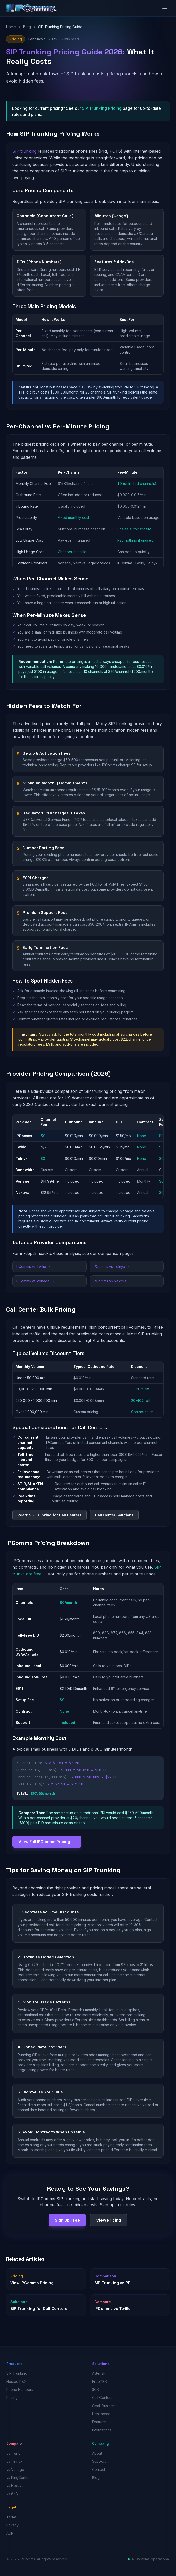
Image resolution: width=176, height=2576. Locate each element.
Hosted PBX (16, 2381)
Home (11, 27)
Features (99, 2422)
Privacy (12, 2525)
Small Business (104, 2406)
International (102, 2430)
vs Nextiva (15, 2485)
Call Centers (102, 2397)
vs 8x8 (12, 2494)
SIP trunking (24, 151)
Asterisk (98, 2373)
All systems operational (151, 2559)
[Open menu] (165, 8)
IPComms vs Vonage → (35, 1285)
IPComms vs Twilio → (33, 1270)
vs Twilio (13, 2453)
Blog (27, 27)
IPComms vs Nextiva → (112, 1285)
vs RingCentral (18, 2477)
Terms (11, 2517)
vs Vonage (15, 2469)
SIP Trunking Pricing (102, 108)
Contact (98, 2469)
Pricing (12, 2397)
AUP (9, 2533)
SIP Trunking (16, 2373)
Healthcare (101, 2414)
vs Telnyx (14, 2461)
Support (99, 2461)
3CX (95, 2389)
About (97, 2453)
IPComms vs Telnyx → (111, 1270)
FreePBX (99, 2381)
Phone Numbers (19, 2389)
